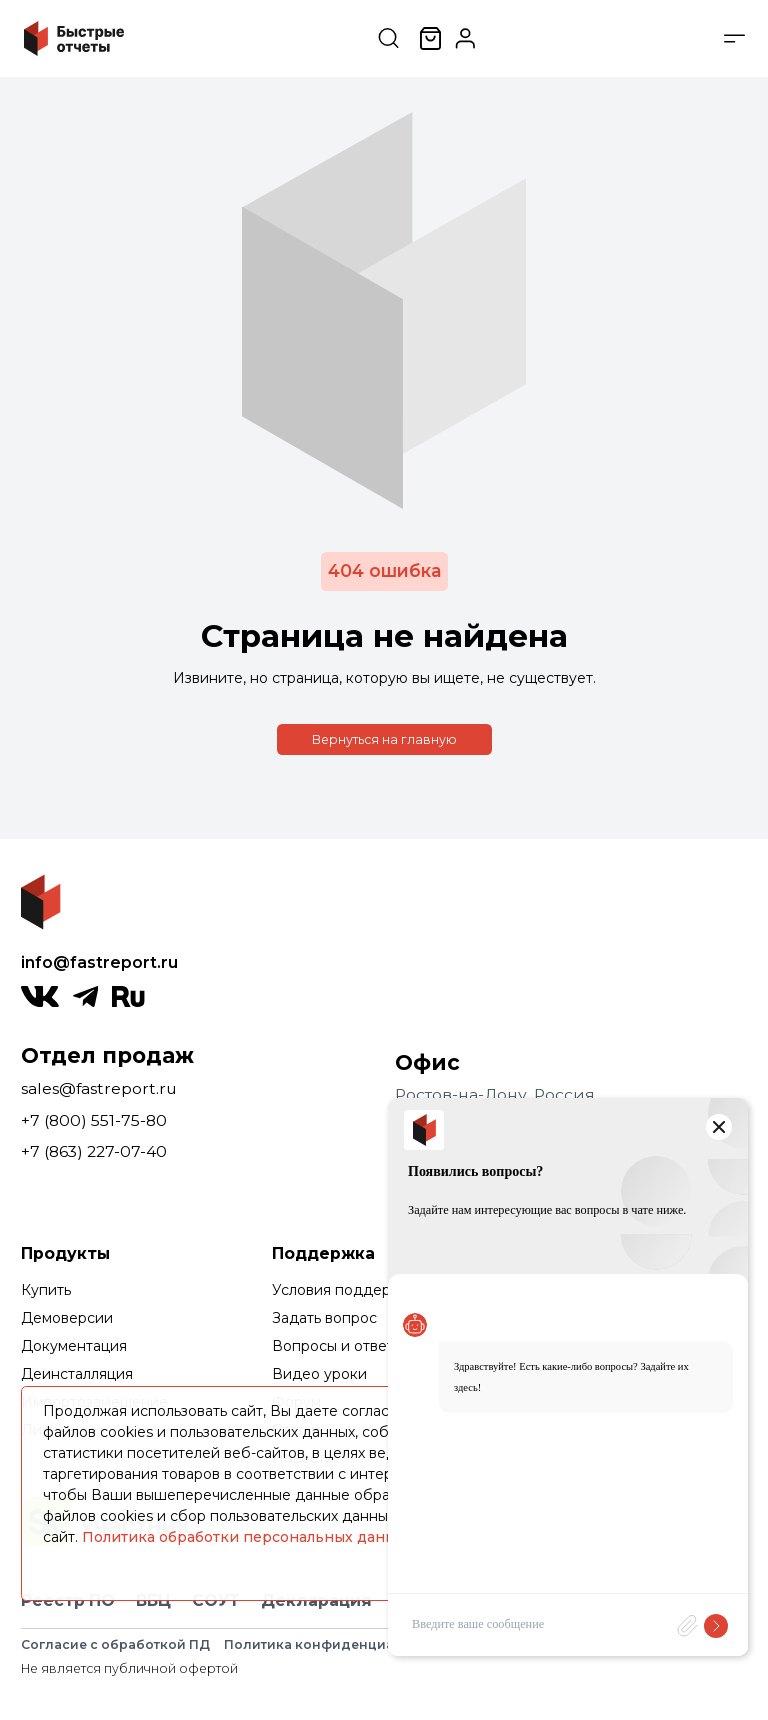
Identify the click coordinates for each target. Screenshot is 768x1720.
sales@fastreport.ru (99, 1088)
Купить (46, 1290)
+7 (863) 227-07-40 (94, 1151)
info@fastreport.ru (99, 962)
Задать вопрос (324, 1318)
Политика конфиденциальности (338, 1644)
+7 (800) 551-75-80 (94, 1120)
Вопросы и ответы (338, 1346)
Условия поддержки (345, 1290)
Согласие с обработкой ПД (115, 1644)
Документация (74, 1346)
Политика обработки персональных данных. (249, 1537)
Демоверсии (67, 1318)
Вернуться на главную (384, 739)
